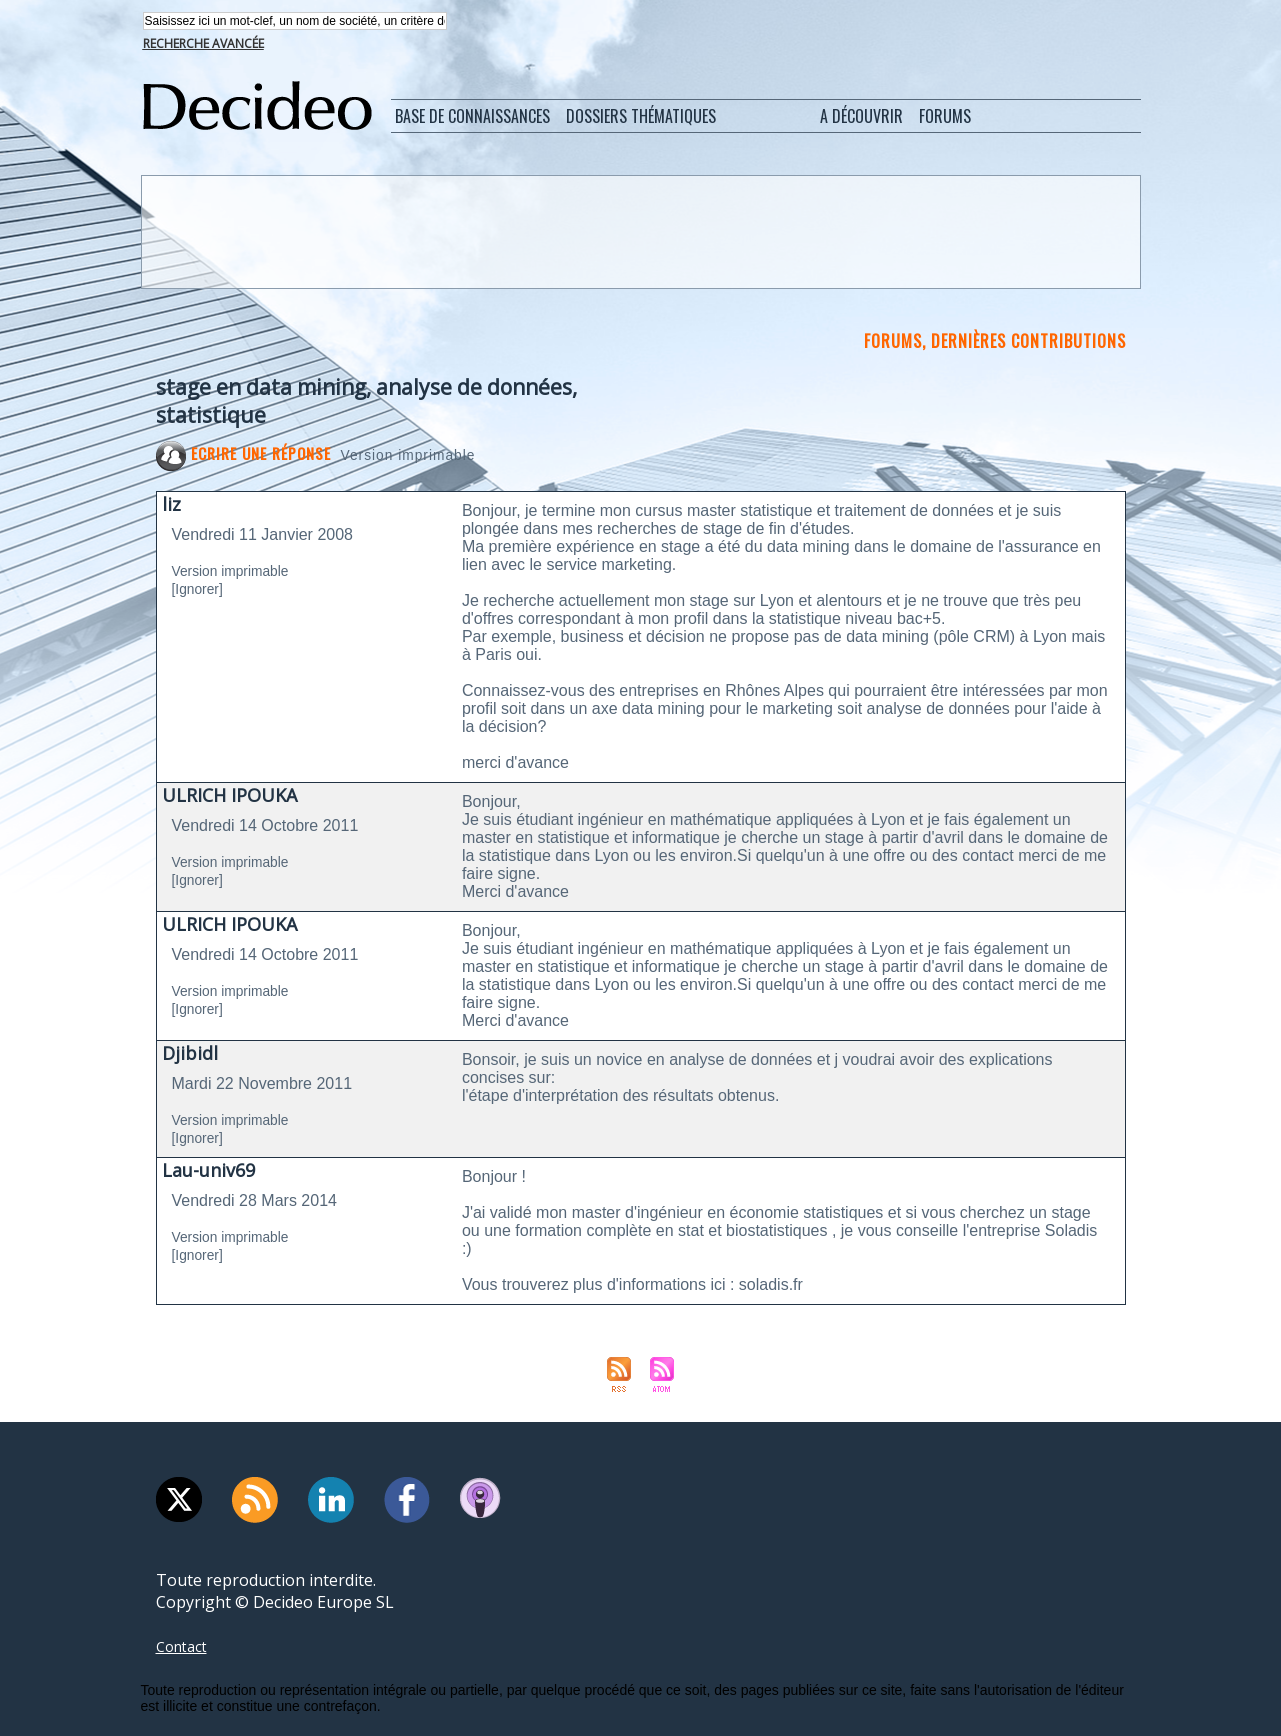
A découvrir (861, 118)
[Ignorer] (202, 590)
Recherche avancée (203, 45)
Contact (185, 1648)
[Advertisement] (639, 233)
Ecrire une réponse (247, 455)
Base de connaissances (472, 118)
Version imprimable (425, 456)
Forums (945, 118)
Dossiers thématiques (641, 118)
